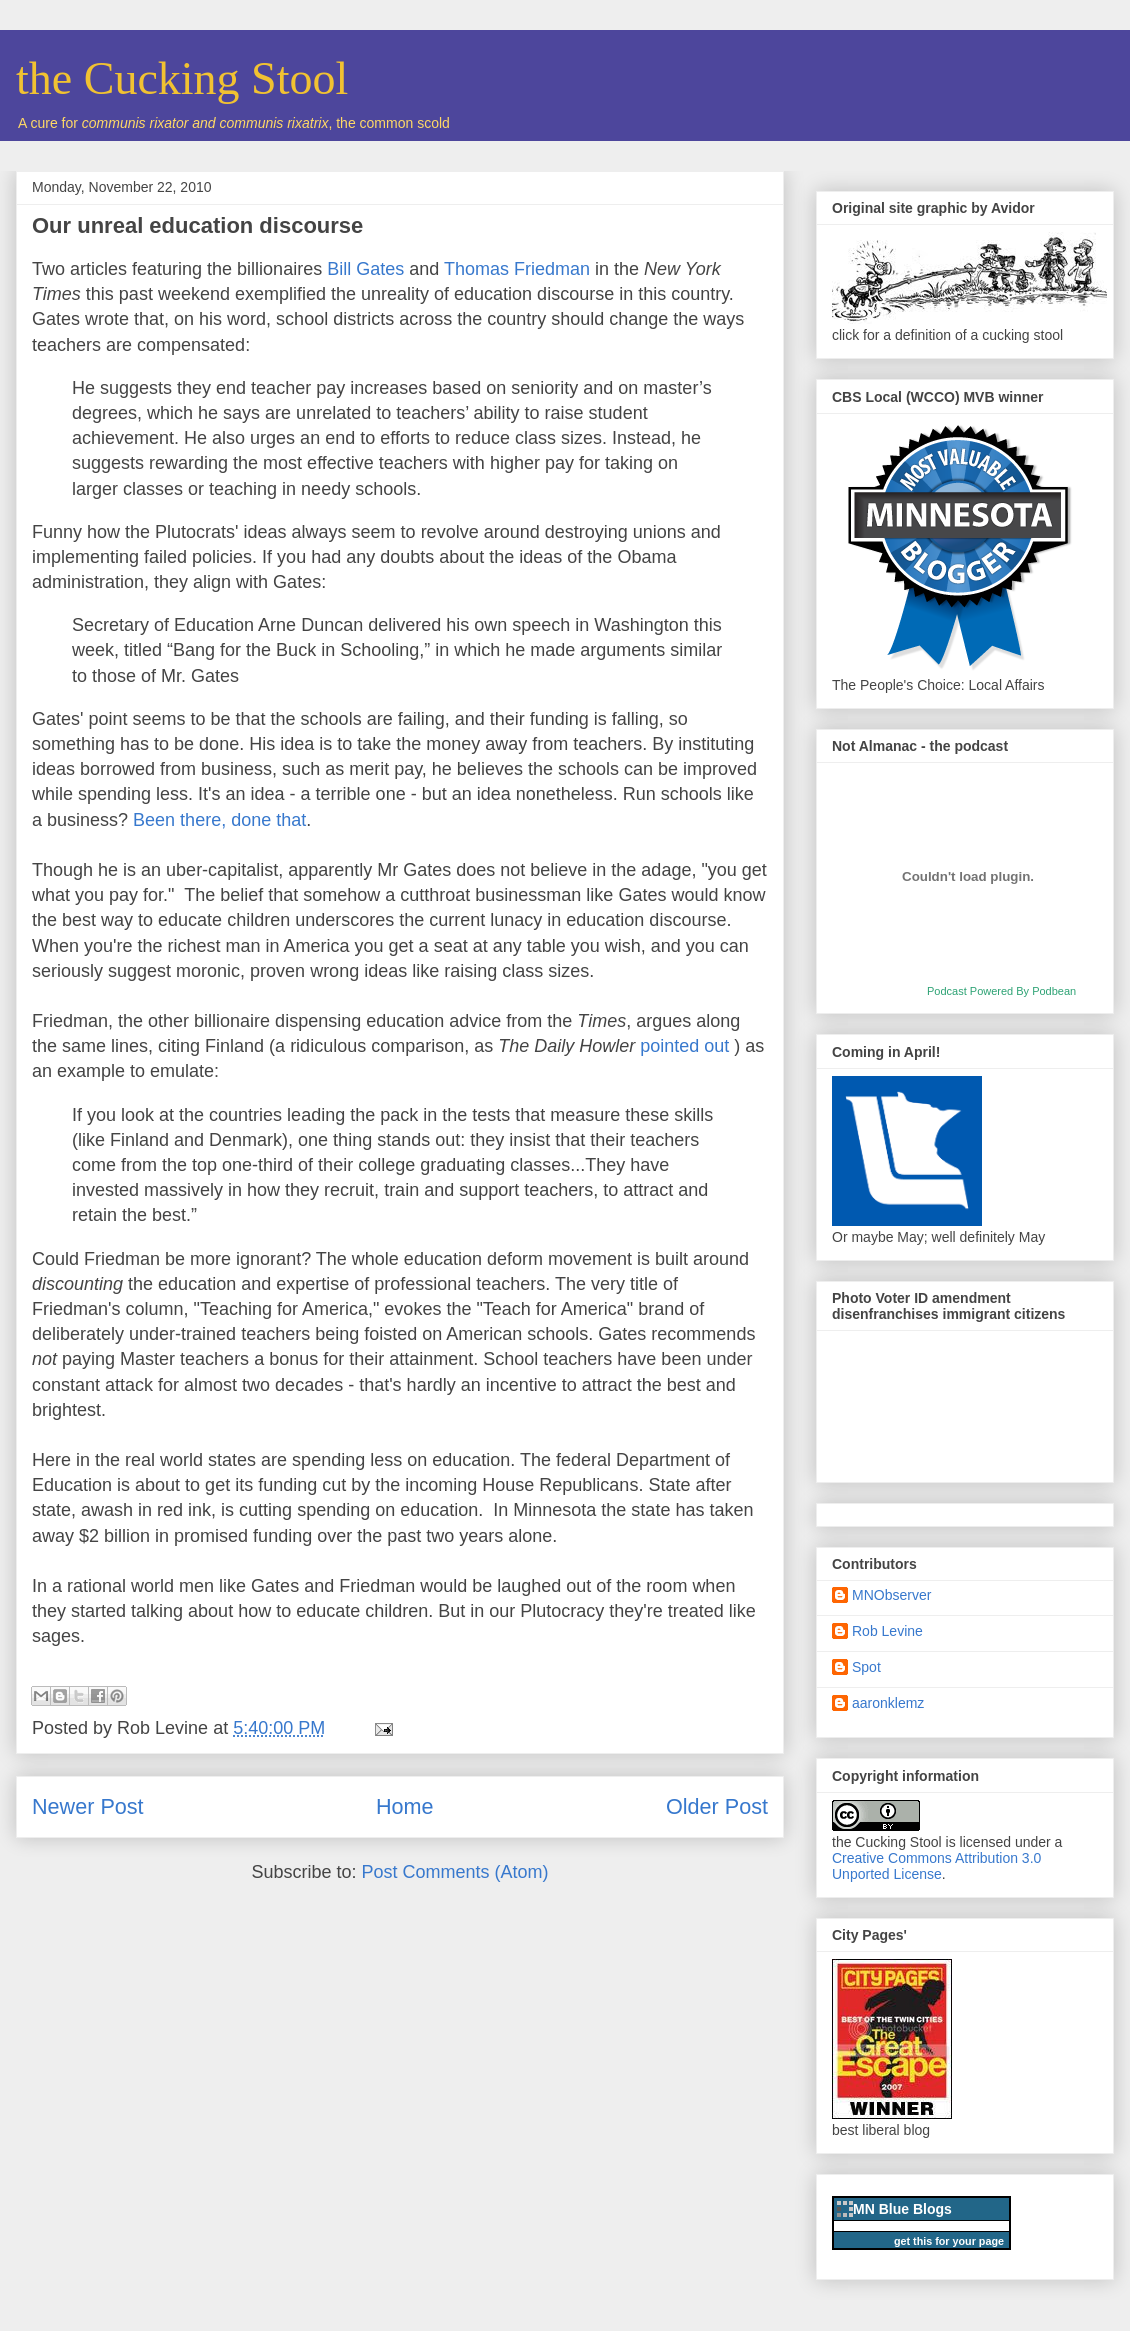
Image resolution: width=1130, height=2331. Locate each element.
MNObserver (891, 1595)
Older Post (717, 1806)
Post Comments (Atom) (455, 1872)
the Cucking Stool (182, 78)
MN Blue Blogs (902, 2209)
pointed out (684, 1046)
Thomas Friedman (517, 269)
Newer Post (88, 1806)
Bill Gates (365, 269)
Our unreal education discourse (197, 225)
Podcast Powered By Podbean (1001, 991)
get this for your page (949, 2241)
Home (405, 1806)
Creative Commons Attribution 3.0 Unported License (936, 1866)
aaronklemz (888, 1703)
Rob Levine (887, 1631)
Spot (866, 1667)
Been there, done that (219, 820)
